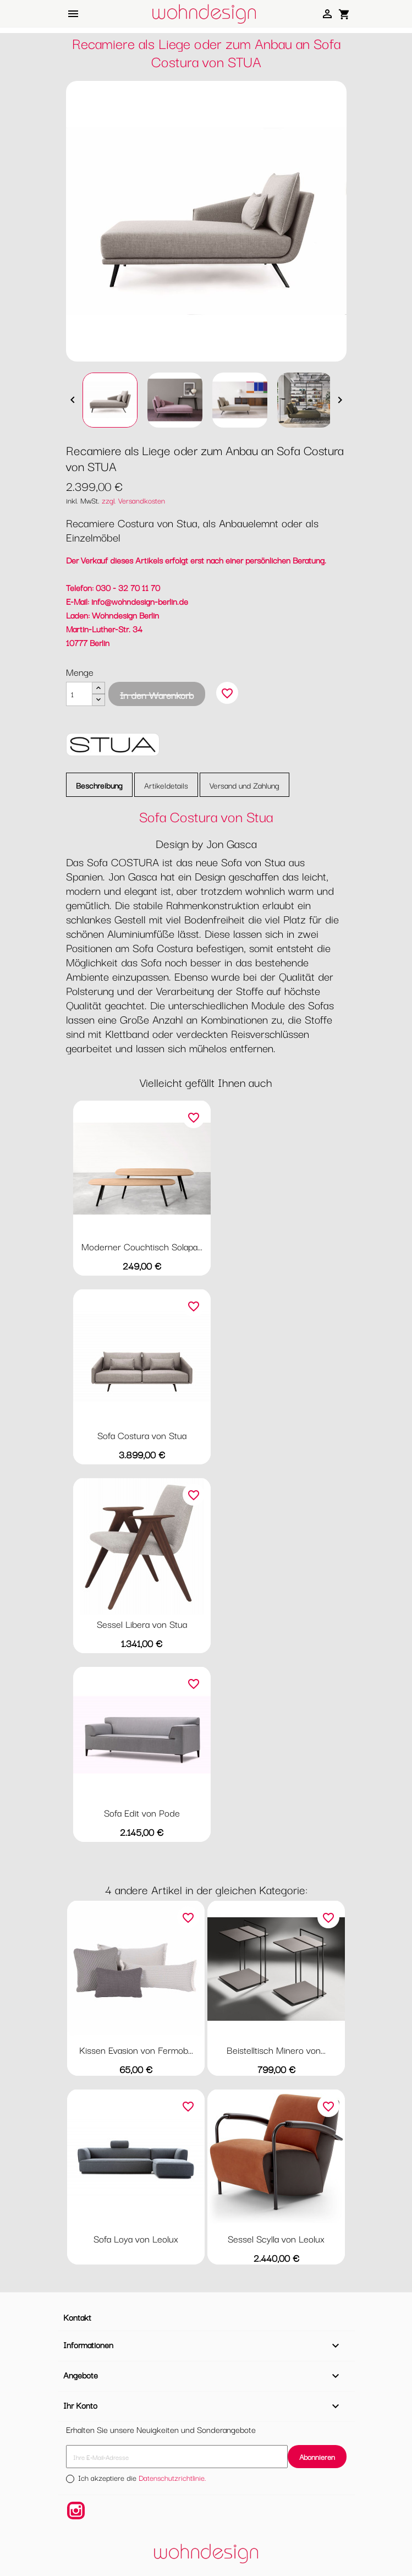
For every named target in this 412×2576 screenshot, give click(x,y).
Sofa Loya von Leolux (136, 2238)
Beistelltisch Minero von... (276, 2049)
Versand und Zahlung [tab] (244, 785)
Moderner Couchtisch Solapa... (141, 1246)
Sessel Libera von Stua (142, 1623)
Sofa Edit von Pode (142, 1812)
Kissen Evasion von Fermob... (136, 2049)
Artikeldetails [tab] (166, 785)
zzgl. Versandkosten (133, 500)
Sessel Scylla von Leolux (276, 2238)
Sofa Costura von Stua (141, 1435)
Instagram (76, 2510)
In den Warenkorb (157, 694)
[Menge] (79, 694)
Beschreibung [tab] (99, 785)
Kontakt (77, 2316)
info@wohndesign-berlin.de (139, 601)
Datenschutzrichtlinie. (172, 2477)
